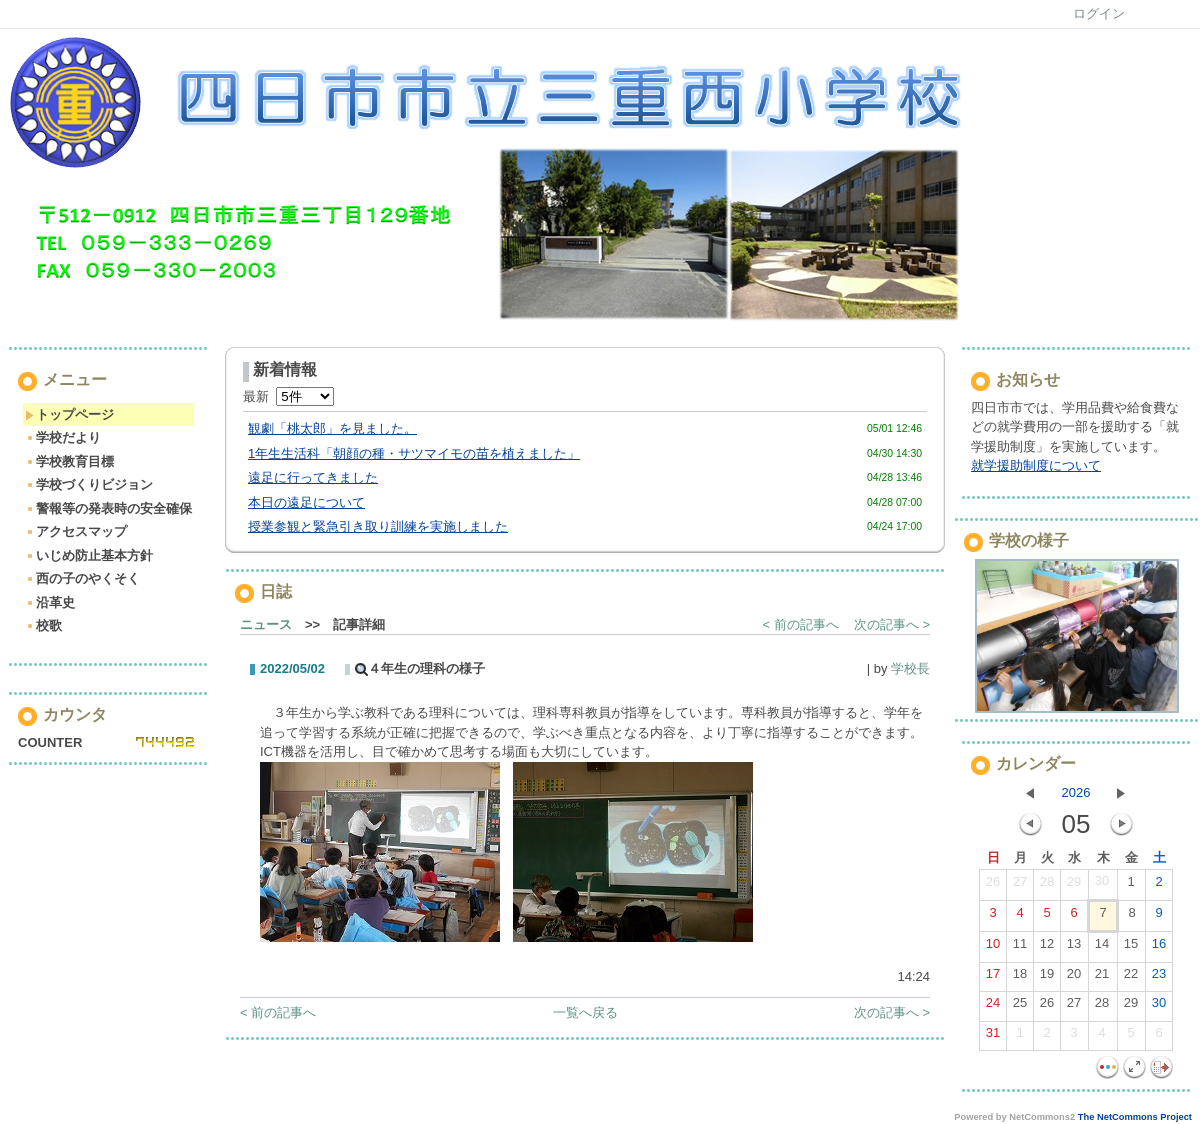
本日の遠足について (306, 502)
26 (993, 886)
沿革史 (50, 602)
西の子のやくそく (82, 578)
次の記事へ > (892, 624)
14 (1102, 948)
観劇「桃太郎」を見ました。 (332, 428)
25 (1020, 1007)
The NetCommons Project (1135, 1117)
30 (1102, 885)
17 (993, 978)
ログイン (1099, 13)
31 (993, 1037)
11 (1020, 948)
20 (1074, 978)
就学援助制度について (1036, 465)
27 (1020, 886)
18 (1020, 978)
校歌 (43, 625)
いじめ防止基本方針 (89, 555)
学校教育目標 (69, 461)
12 (1047, 948)
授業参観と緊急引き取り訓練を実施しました (378, 526)
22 (1131, 978)
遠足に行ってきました (313, 477)
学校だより (63, 437)
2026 (1076, 792)
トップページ (69, 414)
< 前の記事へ (801, 624)
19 (1047, 978)
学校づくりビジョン (89, 484)
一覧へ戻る (585, 1012)
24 (993, 1007)
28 (1047, 886)
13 (1074, 948)
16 (1159, 948)
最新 (288, 396)
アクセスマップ (76, 531)
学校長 (910, 668)
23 (1159, 978)
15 (1131, 948)
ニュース (266, 624)
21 (1102, 978)
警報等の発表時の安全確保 (108, 508)
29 (1074, 886)
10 (993, 948)
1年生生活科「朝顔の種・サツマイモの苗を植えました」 (414, 453)
